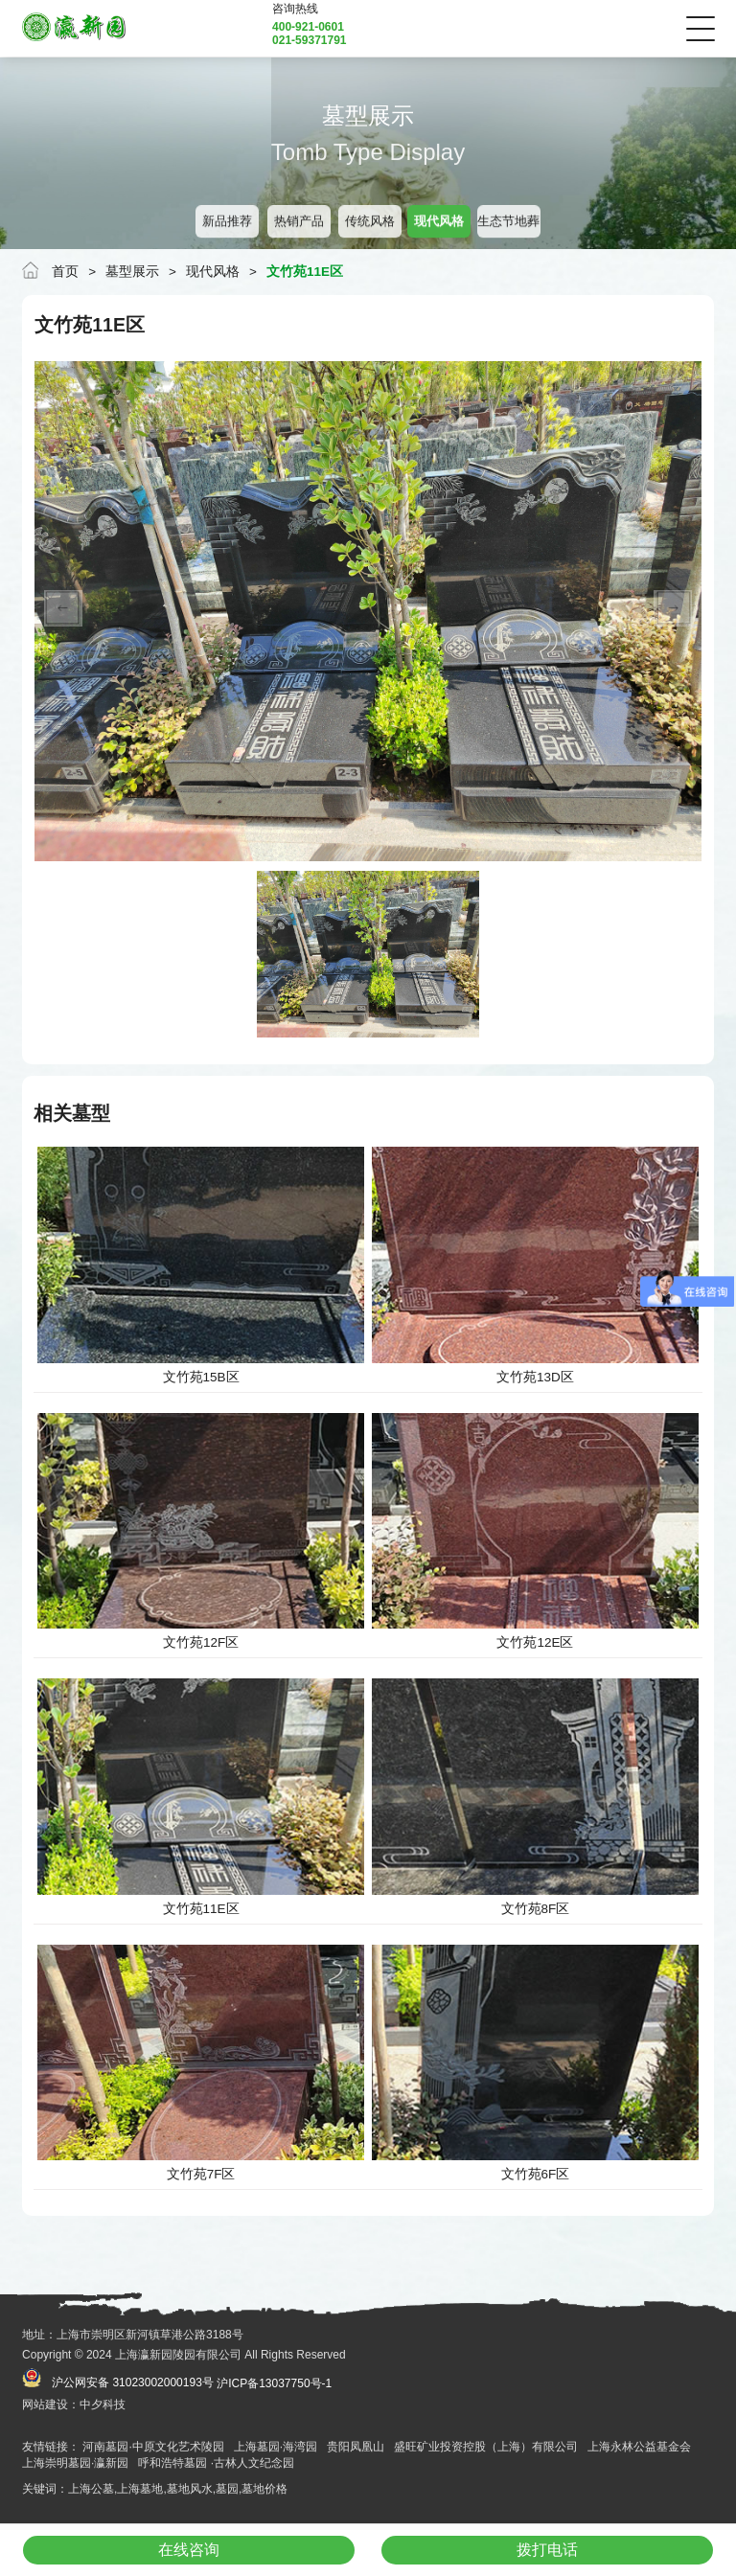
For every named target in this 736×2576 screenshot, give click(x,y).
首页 (65, 271)
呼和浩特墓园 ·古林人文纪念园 (216, 2463)
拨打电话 (547, 2550)
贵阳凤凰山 (355, 2446)
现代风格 (213, 271)
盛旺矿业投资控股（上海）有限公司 (486, 2446)
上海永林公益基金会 (639, 2446)
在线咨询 (188, 2550)
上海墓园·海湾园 (275, 2446)
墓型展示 (132, 271)
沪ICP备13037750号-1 (274, 2383)
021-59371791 (309, 40)
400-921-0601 (308, 27)
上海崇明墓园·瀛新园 (75, 2463)
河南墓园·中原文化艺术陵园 (152, 2446)
